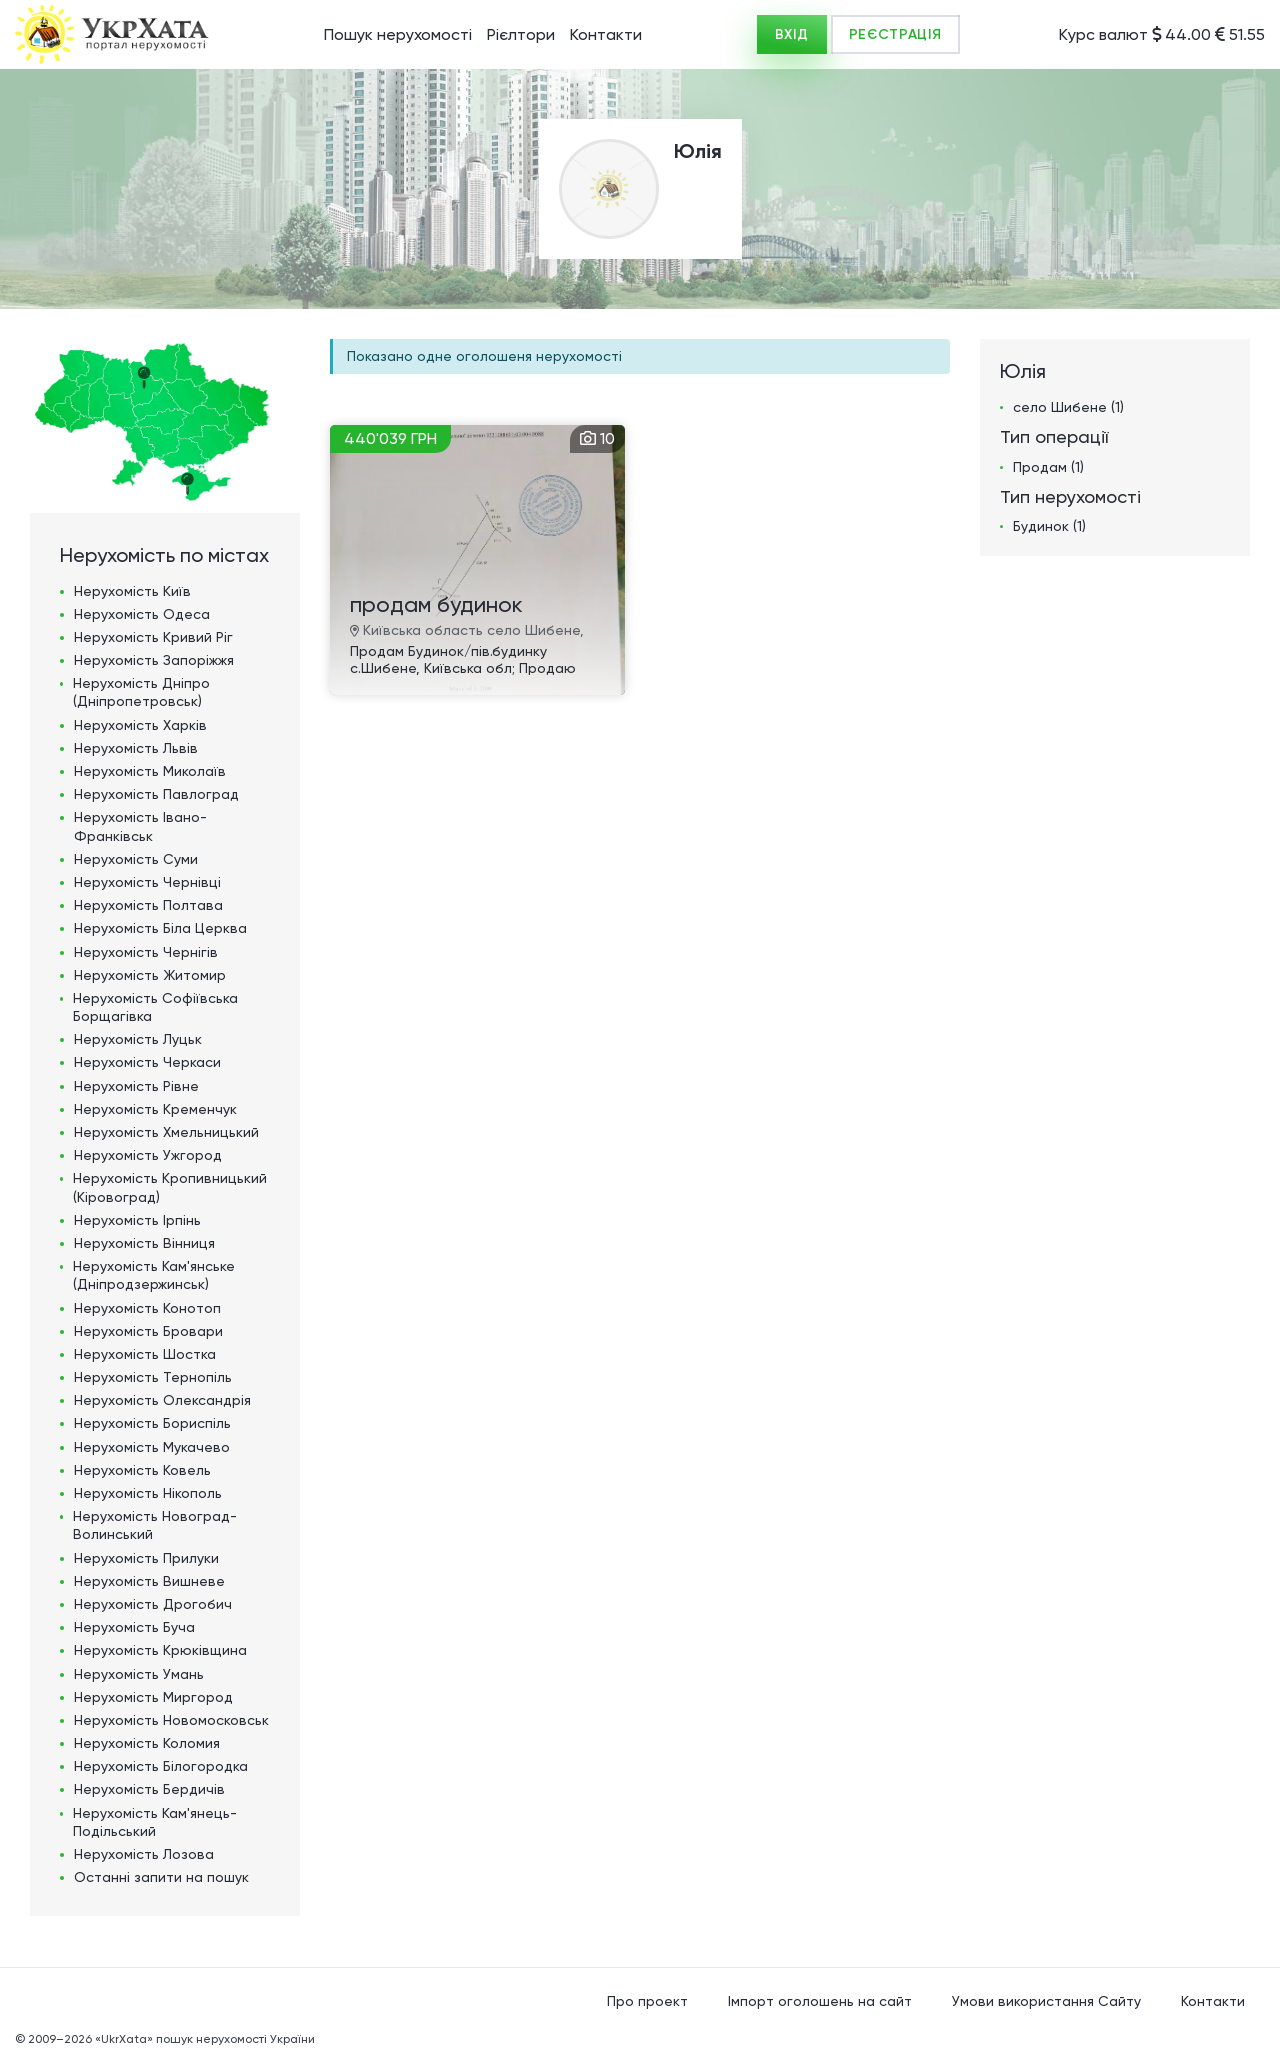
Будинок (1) (1049, 526)
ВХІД (792, 34)
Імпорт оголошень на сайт (820, 2001)
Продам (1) (1048, 467)
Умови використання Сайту (1046, 2001)
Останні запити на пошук (161, 1877)
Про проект (647, 2001)
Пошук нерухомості (398, 34)
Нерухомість (132, 591)
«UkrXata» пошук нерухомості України (205, 2039)
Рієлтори (521, 34)
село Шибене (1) (1068, 407)
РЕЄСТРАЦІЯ (895, 34)
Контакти (606, 34)
